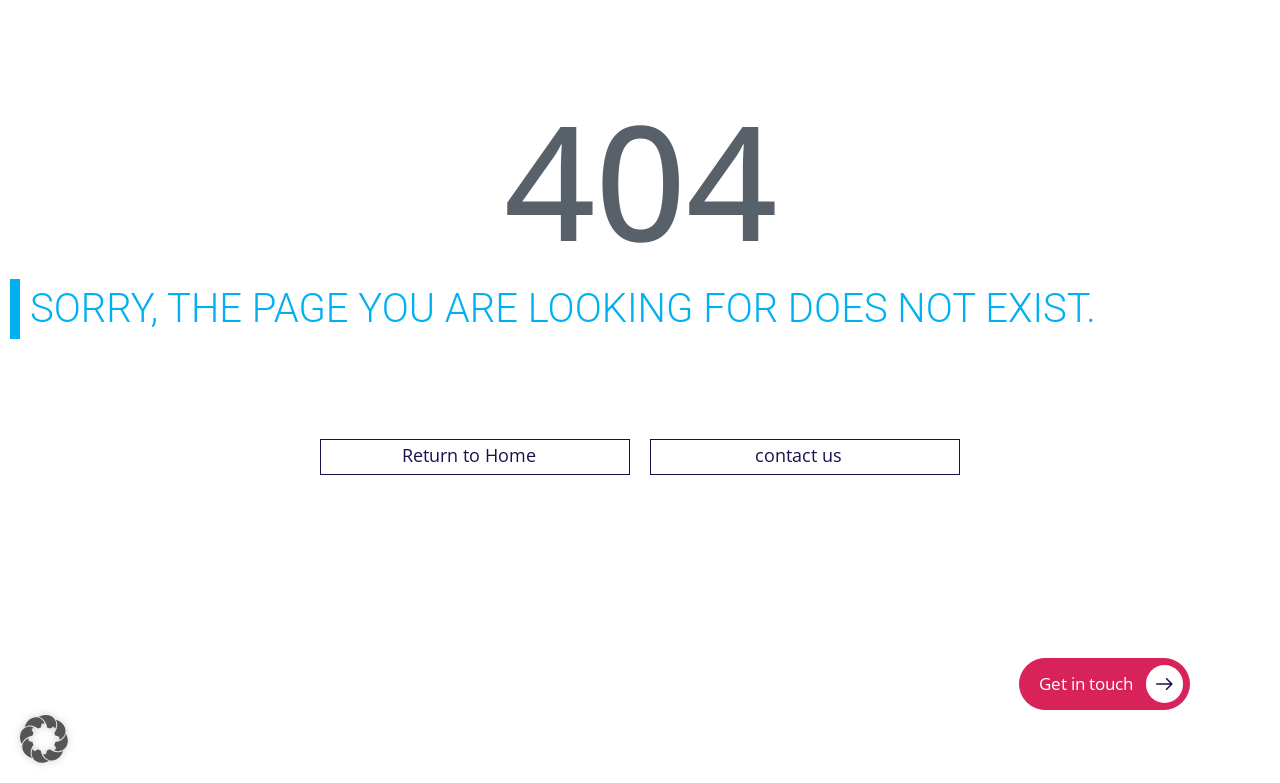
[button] (44, 739)
